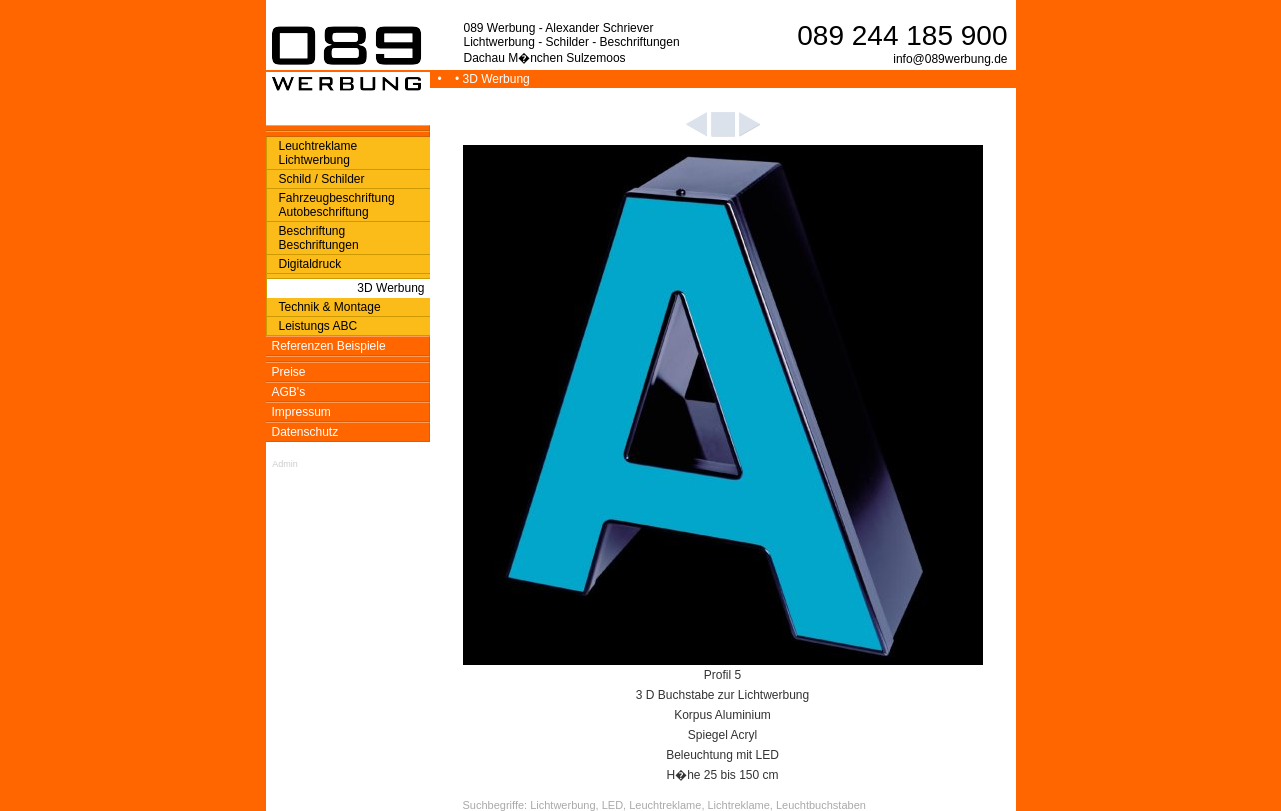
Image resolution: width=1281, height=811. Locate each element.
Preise (289, 372)
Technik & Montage (330, 307)
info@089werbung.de (950, 59)
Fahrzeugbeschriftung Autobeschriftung (337, 205)
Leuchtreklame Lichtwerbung (318, 153)
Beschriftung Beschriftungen (319, 238)
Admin (285, 464)
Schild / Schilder (322, 179)
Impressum (301, 412)
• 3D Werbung (494, 79)
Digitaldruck (310, 264)
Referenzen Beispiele (329, 346)
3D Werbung (390, 288)
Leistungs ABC (318, 326)
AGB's (289, 392)
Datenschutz (305, 432)
